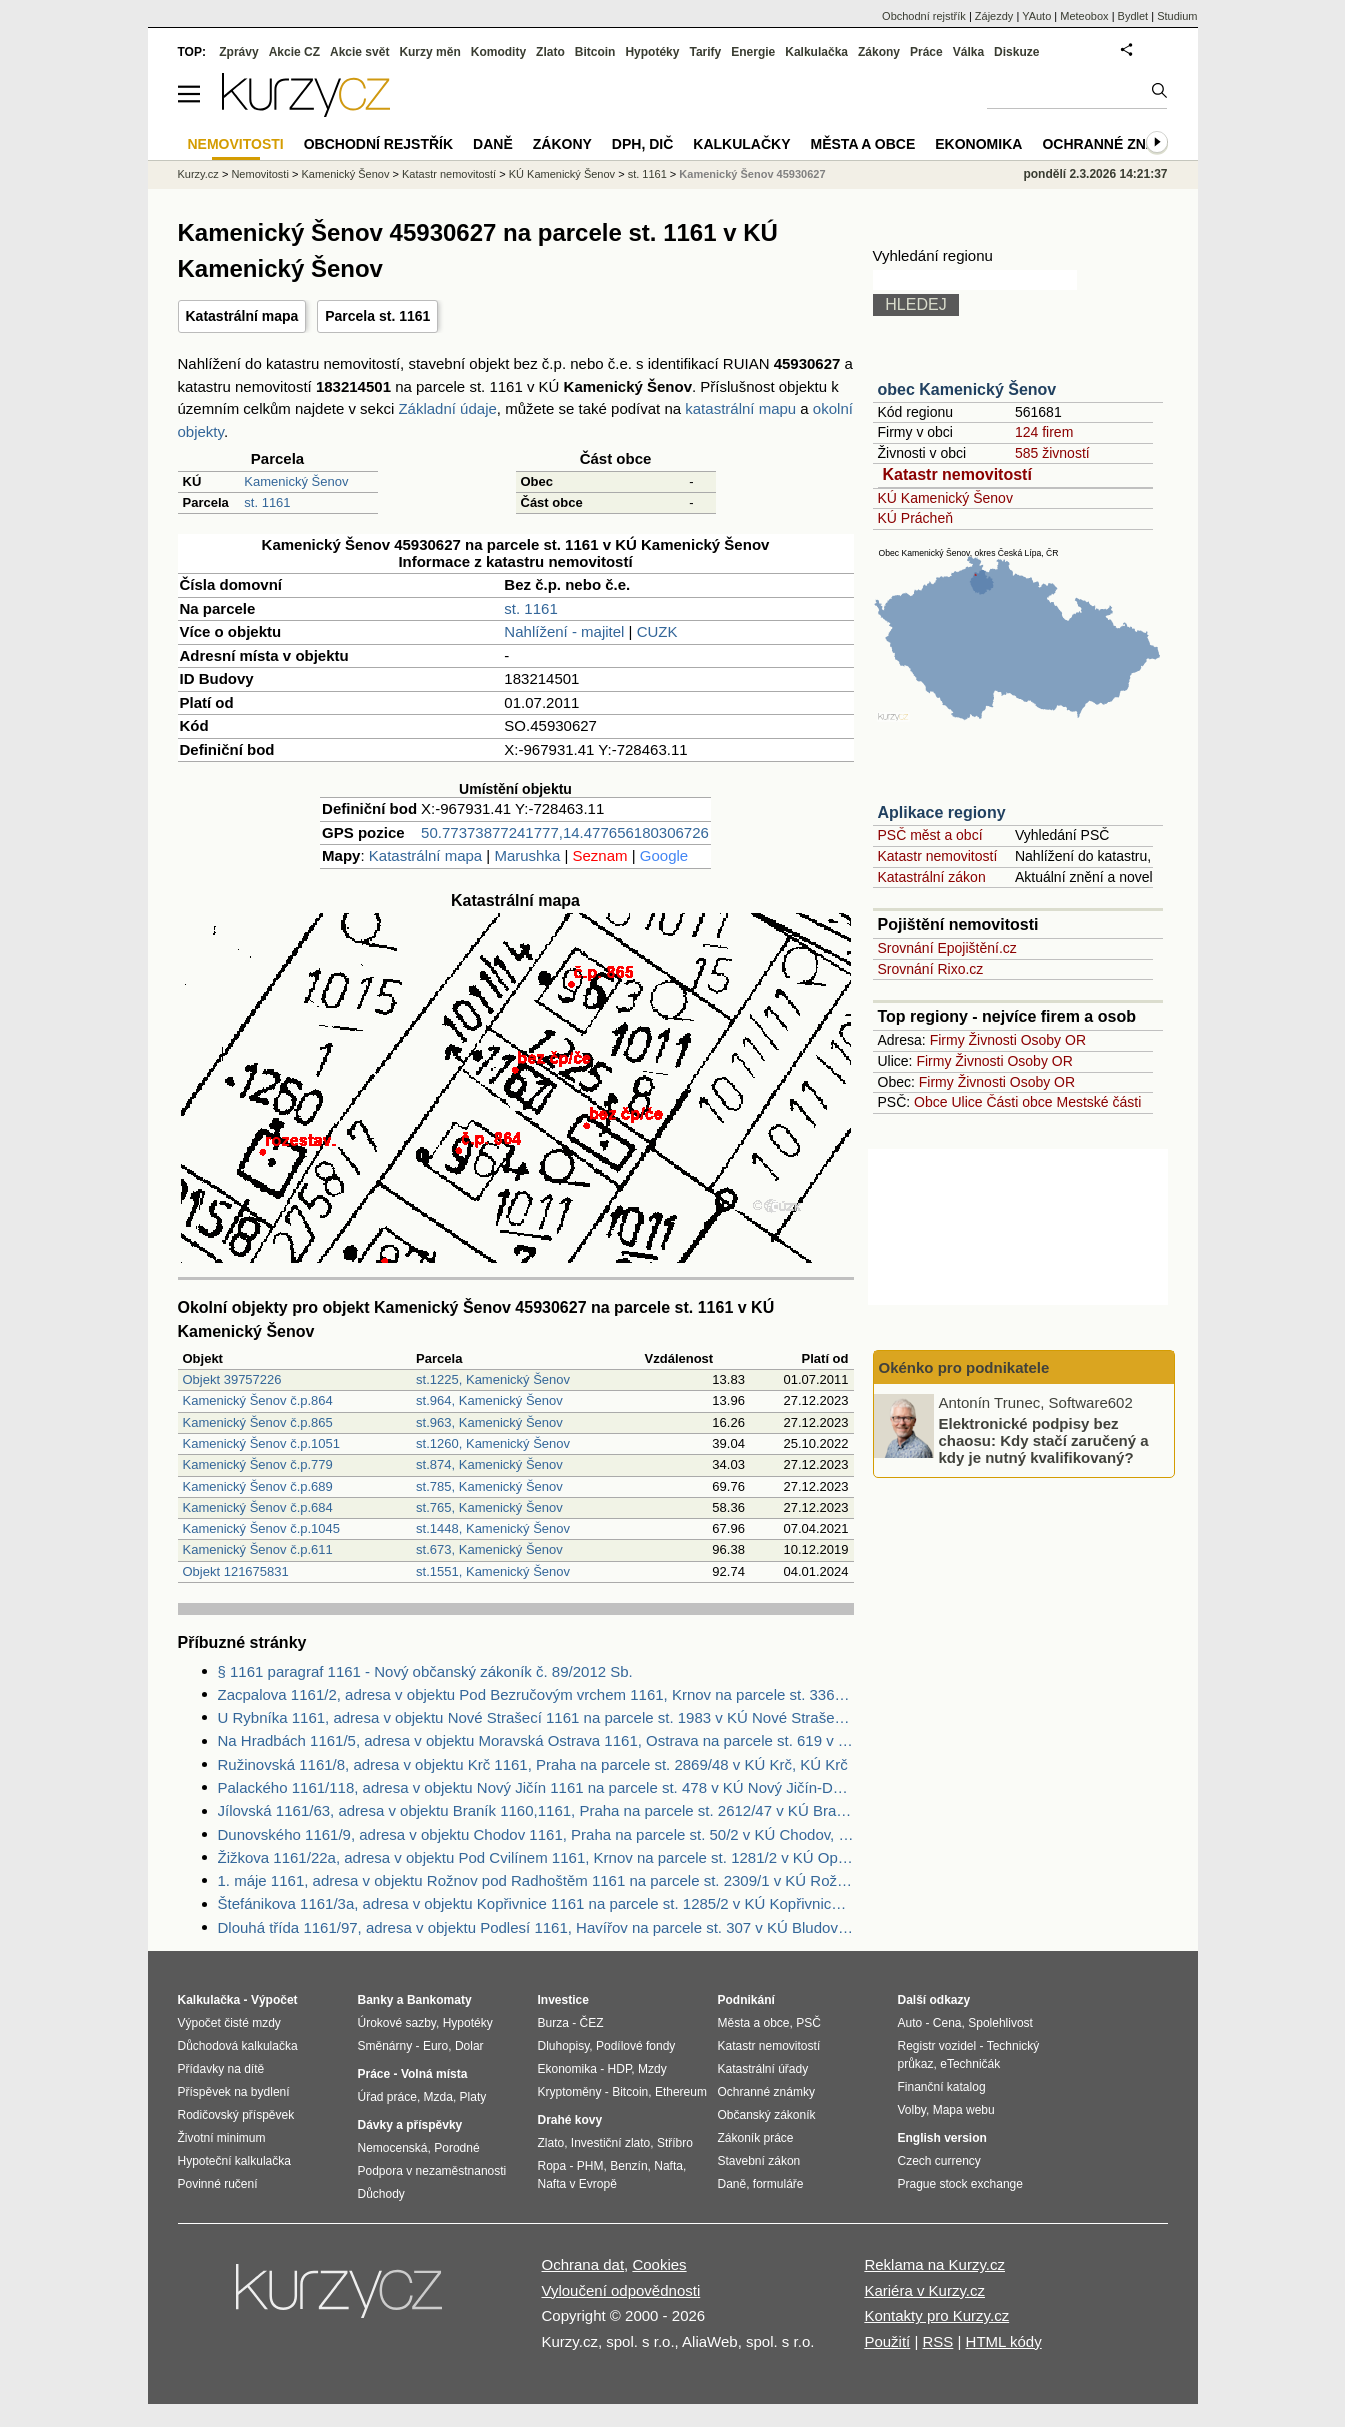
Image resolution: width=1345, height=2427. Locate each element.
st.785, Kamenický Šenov (489, 1486)
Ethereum (681, 2092)
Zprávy (238, 52)
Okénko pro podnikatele (964, 1367)
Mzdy (652, 2069)
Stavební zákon (759, 2161)
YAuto (1036, 16)
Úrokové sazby (397, 2023)
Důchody (381, 2194)
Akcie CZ (294, 52)
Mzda (438, 2097)
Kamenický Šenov (296, 481)
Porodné (456, 2148)
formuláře (778, 2184)
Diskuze (1016, 52)
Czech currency (939, 2161)
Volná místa (434, 2074)
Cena (947, 2023)
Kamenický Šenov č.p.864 (258, 1400)
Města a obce (863, 144)
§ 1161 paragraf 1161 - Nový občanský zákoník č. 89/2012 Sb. (425, 1671)
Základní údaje (447, 408)
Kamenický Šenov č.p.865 (258, 1422)
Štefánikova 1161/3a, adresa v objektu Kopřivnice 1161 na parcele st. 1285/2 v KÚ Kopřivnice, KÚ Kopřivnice (536, 1903)
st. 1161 (267, 502)
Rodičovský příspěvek (236, 2115)
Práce (926, 52)
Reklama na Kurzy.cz (934, 2264)
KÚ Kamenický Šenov (945, 498)
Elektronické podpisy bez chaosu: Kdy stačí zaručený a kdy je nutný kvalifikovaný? (1044, 1440)
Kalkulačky (741, 144)
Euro (435, 2046)
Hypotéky (652, 52)
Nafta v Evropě (577, 2184)
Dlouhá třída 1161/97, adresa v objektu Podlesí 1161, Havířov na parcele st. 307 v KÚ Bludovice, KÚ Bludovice (536, 1927)
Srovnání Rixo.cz (931, 969)
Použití (887, 2341)
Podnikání (746, 2000)
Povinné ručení (218, 2184)
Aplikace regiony (942, 812)
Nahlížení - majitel (564, 631)
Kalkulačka (816, 52)
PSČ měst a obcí (930, 835)
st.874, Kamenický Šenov (489, 1464)
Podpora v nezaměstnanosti (432, 2171)
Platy (473, 2097)
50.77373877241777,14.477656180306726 (565, 832)
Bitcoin (595, 52)
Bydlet (1133, 16)
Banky (376, 2000)
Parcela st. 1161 (377, 316)
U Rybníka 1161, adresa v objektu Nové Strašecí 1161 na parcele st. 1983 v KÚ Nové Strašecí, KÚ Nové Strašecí (536, 1717)
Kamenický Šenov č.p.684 (258, 1507)
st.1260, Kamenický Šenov (493, 1443)
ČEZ (592, 2023)
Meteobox (1084, 16)
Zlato (550, 52)
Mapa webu (964, 2110)
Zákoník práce (756, 2138)
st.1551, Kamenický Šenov (493, 1571)
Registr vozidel (937, 2046)
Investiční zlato (610, 2143)
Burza (553, 2023)
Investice (563, 2000)
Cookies (659, 2264)
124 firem (1044, 432)
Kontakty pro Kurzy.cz (936, 2315)
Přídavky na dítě (221, 2069)
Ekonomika (978, 144)
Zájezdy (994, 16)
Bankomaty (439, 2000)
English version (942, 2138)
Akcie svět (359, 52)
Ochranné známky (1114, 144)
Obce (930, 1102)
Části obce (1019, 1102)
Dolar (469, 2046)
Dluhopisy (564, 2046)
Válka (968, 52)
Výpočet (274, 2000)
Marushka (527, 855)
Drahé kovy (570, 2120)
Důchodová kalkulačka (238, 2046)
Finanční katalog (942, 2087)
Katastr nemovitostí (957, 474)
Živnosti (993, 1040)
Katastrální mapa (242, 316)
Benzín (628, 2166)
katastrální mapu (740, 408)
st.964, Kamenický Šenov (489, 1400)
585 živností (1052, 453)
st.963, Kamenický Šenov (489, 1422)
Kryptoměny (570, 2092)
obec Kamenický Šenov (967, 389)
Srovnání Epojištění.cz (947, 948)
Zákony (879, 52)
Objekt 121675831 (236, 1571)
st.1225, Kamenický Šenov (493, 1379)
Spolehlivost (1000, 2023)
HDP (620, 2069)
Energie (753, 52)
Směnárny (385, 2046)
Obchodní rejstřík (924, 16)
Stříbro (675, 2143)
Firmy (947, 1040)
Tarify (705, 52)
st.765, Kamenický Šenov (489, 1507)
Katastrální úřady (763, 2069)
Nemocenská (393, 2148)
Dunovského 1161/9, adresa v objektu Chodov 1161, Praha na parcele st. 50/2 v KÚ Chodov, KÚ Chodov (536, 1834)
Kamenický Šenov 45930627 (752, 174)
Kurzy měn (429, 52)
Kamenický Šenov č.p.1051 (262, 1443)
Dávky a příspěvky (410, 2125)
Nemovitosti (259, 174)
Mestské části (1099, 1102)
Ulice (966, 1102)
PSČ (808, 2023)
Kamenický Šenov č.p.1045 (262, 1528)
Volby (912, 2110)
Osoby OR (1053, 1040)
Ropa (552, 2166)
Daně (493, 144)
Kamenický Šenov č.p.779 (258, 1464)
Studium (1177, 16)
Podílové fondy (635, 2046)
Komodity (498, 52)
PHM (590, 2166)
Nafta (668, 2166)
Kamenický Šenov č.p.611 (258, 1549)
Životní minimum (222, 2138)
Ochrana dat (583, 2264)
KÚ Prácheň (915, 518)
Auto (910, 2023)
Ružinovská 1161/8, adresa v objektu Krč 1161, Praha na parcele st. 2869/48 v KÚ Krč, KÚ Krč (533, 1764)
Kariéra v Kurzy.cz (924, 2290)
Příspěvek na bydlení (234, 2092)
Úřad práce (387, 2097)
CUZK (657, 631)
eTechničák (970, 2064)
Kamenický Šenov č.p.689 (258, 1486)
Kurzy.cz (198, 174)
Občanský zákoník (767, 2115)
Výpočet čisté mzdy (229, 2023)
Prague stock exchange (960, 2184)
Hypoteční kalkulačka (234, 2161)
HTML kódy (1004, 2341)
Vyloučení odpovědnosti (621, 2290)
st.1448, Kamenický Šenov (493, 1528)
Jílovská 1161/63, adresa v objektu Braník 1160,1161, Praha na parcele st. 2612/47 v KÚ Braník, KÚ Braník (536, 1810)
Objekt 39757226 (232, 1379)
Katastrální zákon (932, 877)
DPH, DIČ (642, 144)
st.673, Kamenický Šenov (489, 1549)
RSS (937, 2341)
